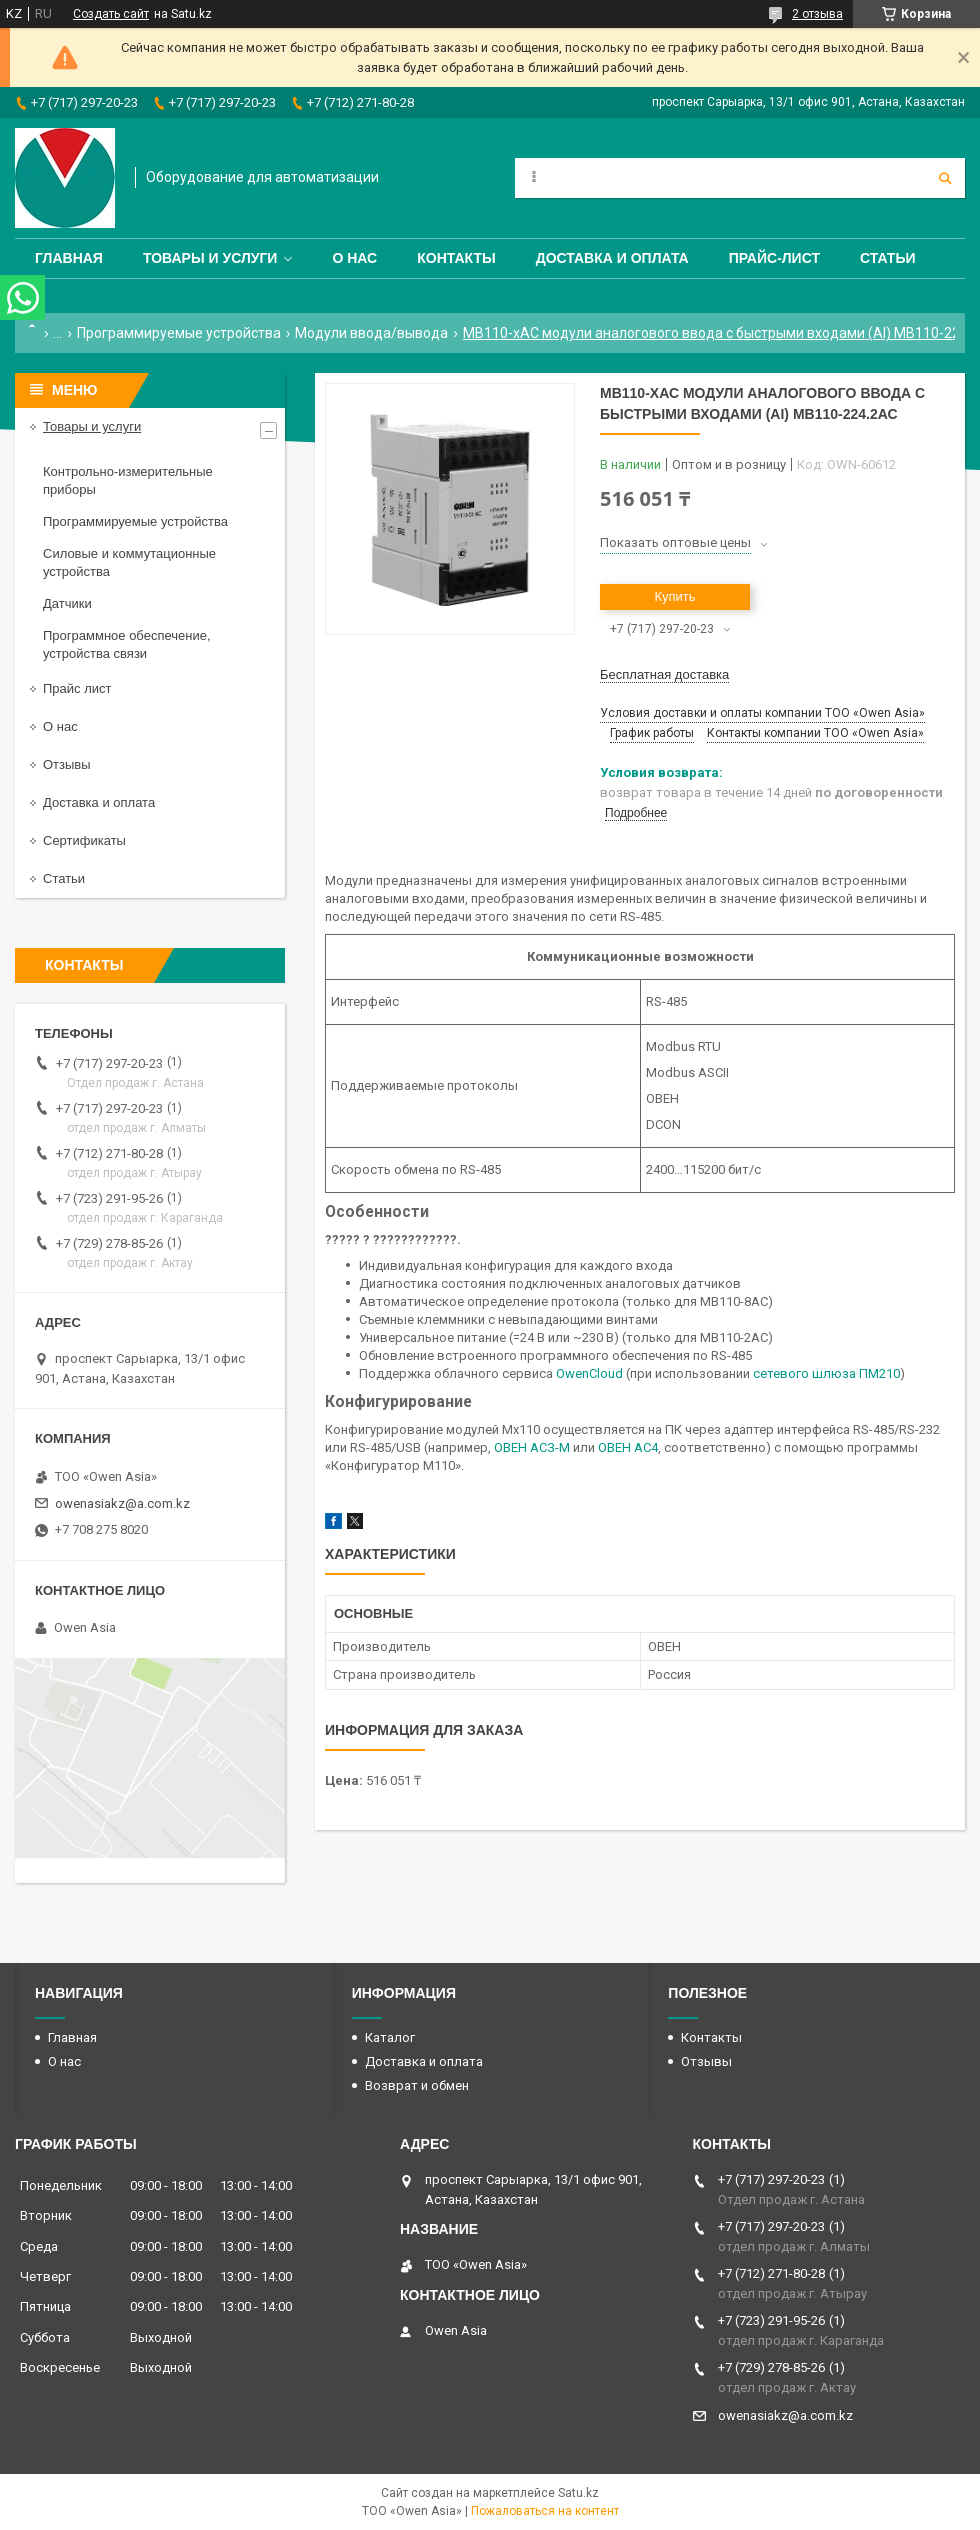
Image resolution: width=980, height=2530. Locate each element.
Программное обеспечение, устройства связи (127, 644)
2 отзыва (817, 14)
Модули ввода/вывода (371, 333)
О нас (354, 258)
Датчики (67, 603)
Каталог (390, 2037)
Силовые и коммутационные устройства (129, 562)
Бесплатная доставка (664, 674)
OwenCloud (589, 1373)
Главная (69, 258)
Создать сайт (111, 14)
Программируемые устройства (179, 333)
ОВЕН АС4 (628, 1447)
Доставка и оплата (612, 258)
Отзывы (67, 764)
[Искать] (945, 178)
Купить (674, 596)
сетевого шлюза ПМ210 (826, 1373)
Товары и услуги (210, 258)
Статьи (888, 258)
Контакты (456, 258)
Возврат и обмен (417, 2085)
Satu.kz (578, 2493)
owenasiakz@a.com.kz (122, 1503)
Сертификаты (84, 840)
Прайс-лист (774, 258)
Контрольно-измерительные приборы (128, 480)
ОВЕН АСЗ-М (532, 1447)
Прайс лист (77, 688)
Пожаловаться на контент (545, 2511)
